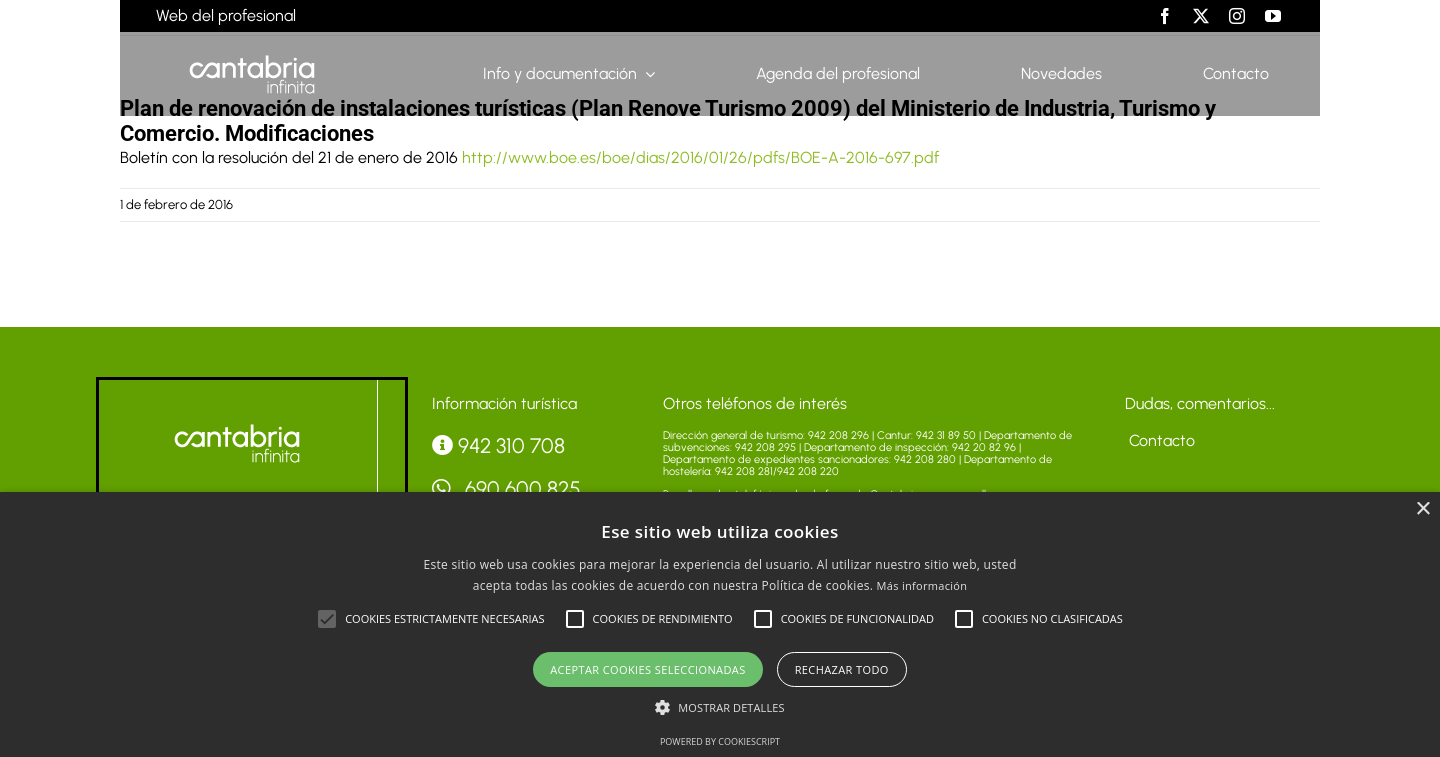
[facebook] (1165, 16)
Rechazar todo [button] (842, 669)
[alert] (720, 624)
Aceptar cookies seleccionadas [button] (647, 669)
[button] (327, 619)
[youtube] (1273, 16)
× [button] (1422, 509)
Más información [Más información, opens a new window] (922, 585)
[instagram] (1237, 16)
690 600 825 (507, 488)
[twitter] (1201, 16)
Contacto (1160, 440)
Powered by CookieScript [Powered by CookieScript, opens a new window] (720, 741)
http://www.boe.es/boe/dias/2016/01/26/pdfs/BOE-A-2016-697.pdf (700, 157)
